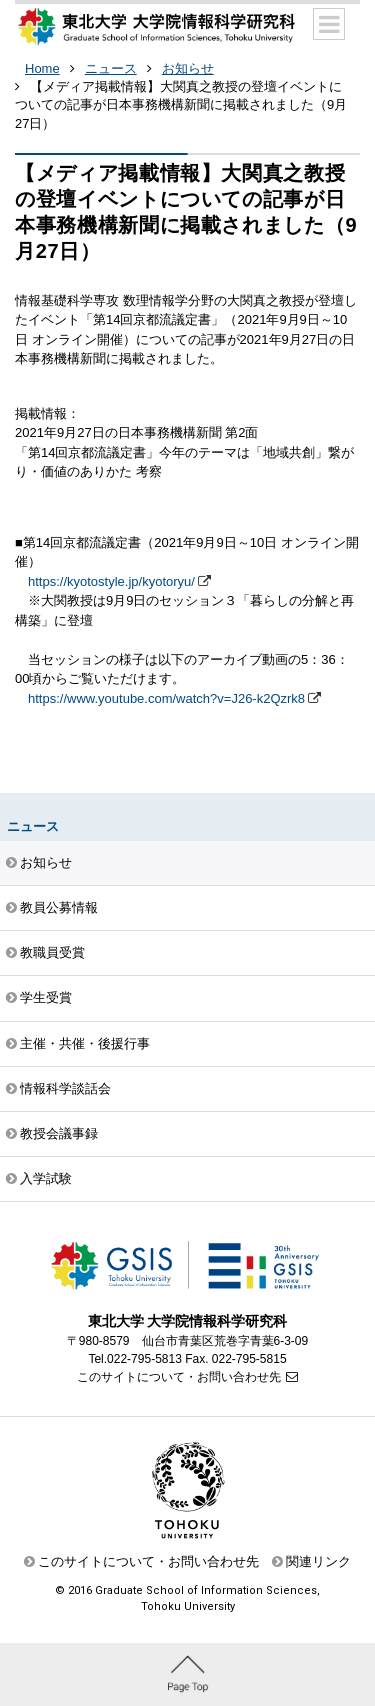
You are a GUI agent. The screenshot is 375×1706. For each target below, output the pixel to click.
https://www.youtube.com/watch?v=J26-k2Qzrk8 (166, 698)
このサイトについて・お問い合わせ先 (179, 1377)
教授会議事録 (59, 1133)
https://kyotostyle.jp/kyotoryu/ (111, 581)
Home (42, 68)
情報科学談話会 (65, 1088)
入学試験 (46, 1178)
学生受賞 (46, 997)
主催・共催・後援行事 (85, 1043)
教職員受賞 (52, 952)
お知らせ (188, 68)
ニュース (111, 68)
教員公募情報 (59, 907)
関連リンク (318, 1561)
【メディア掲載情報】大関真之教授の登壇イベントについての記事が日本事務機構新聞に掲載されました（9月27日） (181, 104)
